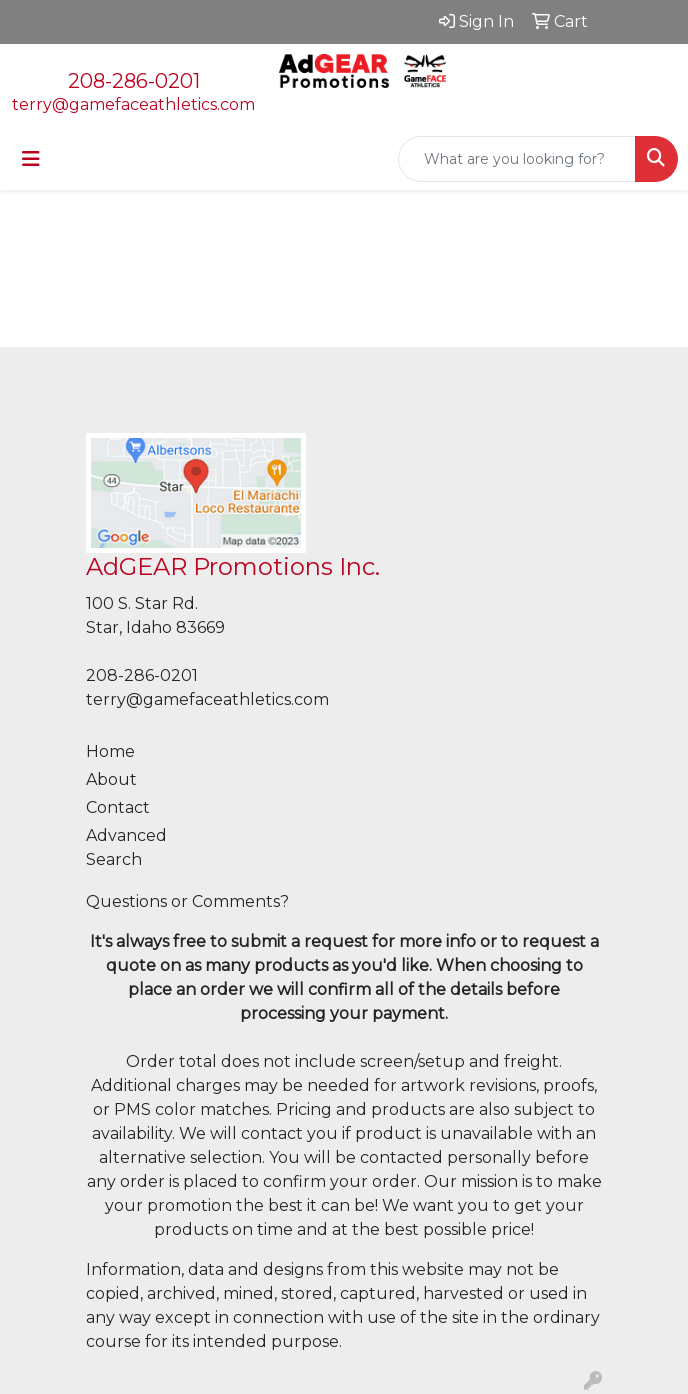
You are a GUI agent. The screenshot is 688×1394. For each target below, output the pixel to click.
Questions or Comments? (187, 901)
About (111, 779)
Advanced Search (126, 847)
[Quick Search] (517, 159)
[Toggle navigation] (31, 159)
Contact (118, 807)
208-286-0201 (134, 81)
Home (110, 751)
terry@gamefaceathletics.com (133, 104)
